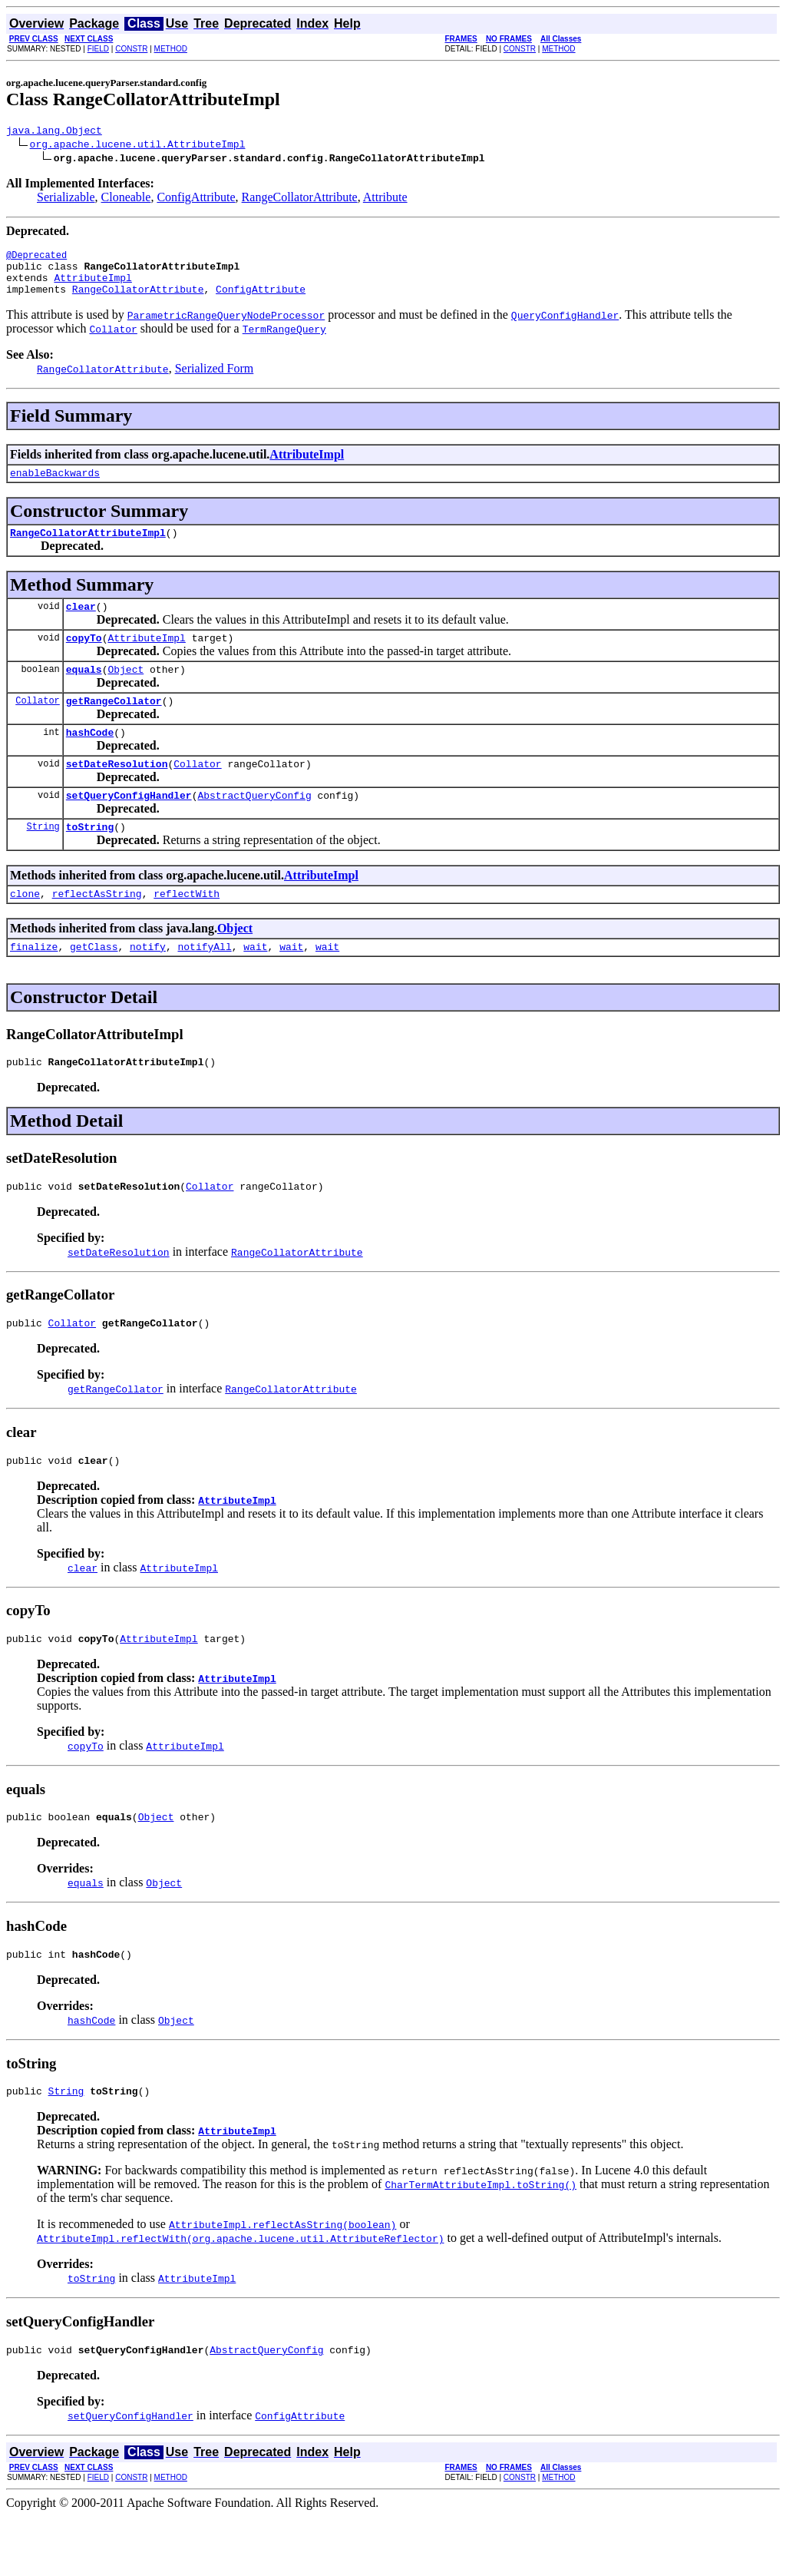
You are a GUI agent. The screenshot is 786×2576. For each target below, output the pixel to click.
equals (84, 692)
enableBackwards (55, 486)
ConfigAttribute (196, 199)
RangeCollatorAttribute (300, 199)
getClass (93, 985)
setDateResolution (117, 793)
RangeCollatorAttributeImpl (88, 548)
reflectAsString (97, 930)
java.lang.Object (54, 132)
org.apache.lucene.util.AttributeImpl (138, 146)
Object (125, 692)
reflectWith (187, 930)
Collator (37, 725)
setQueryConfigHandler (129, 827)
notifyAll (204, 985)
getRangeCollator (114, 726)
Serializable (66, 199)
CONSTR (131, 49)
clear (81, 624)
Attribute (385, 199)
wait (255, 985)
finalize (34, 985)
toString (90, 861)
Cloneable (126, 199)
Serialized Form (214, 379)
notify (148, 985)
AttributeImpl (92, 286)
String (43, 860)
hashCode (90, 760)
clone (25, 930)
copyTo (84, 658)
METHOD (170, 49)
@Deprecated (36, 259)
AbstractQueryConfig (254, 827)
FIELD (98, 49)
